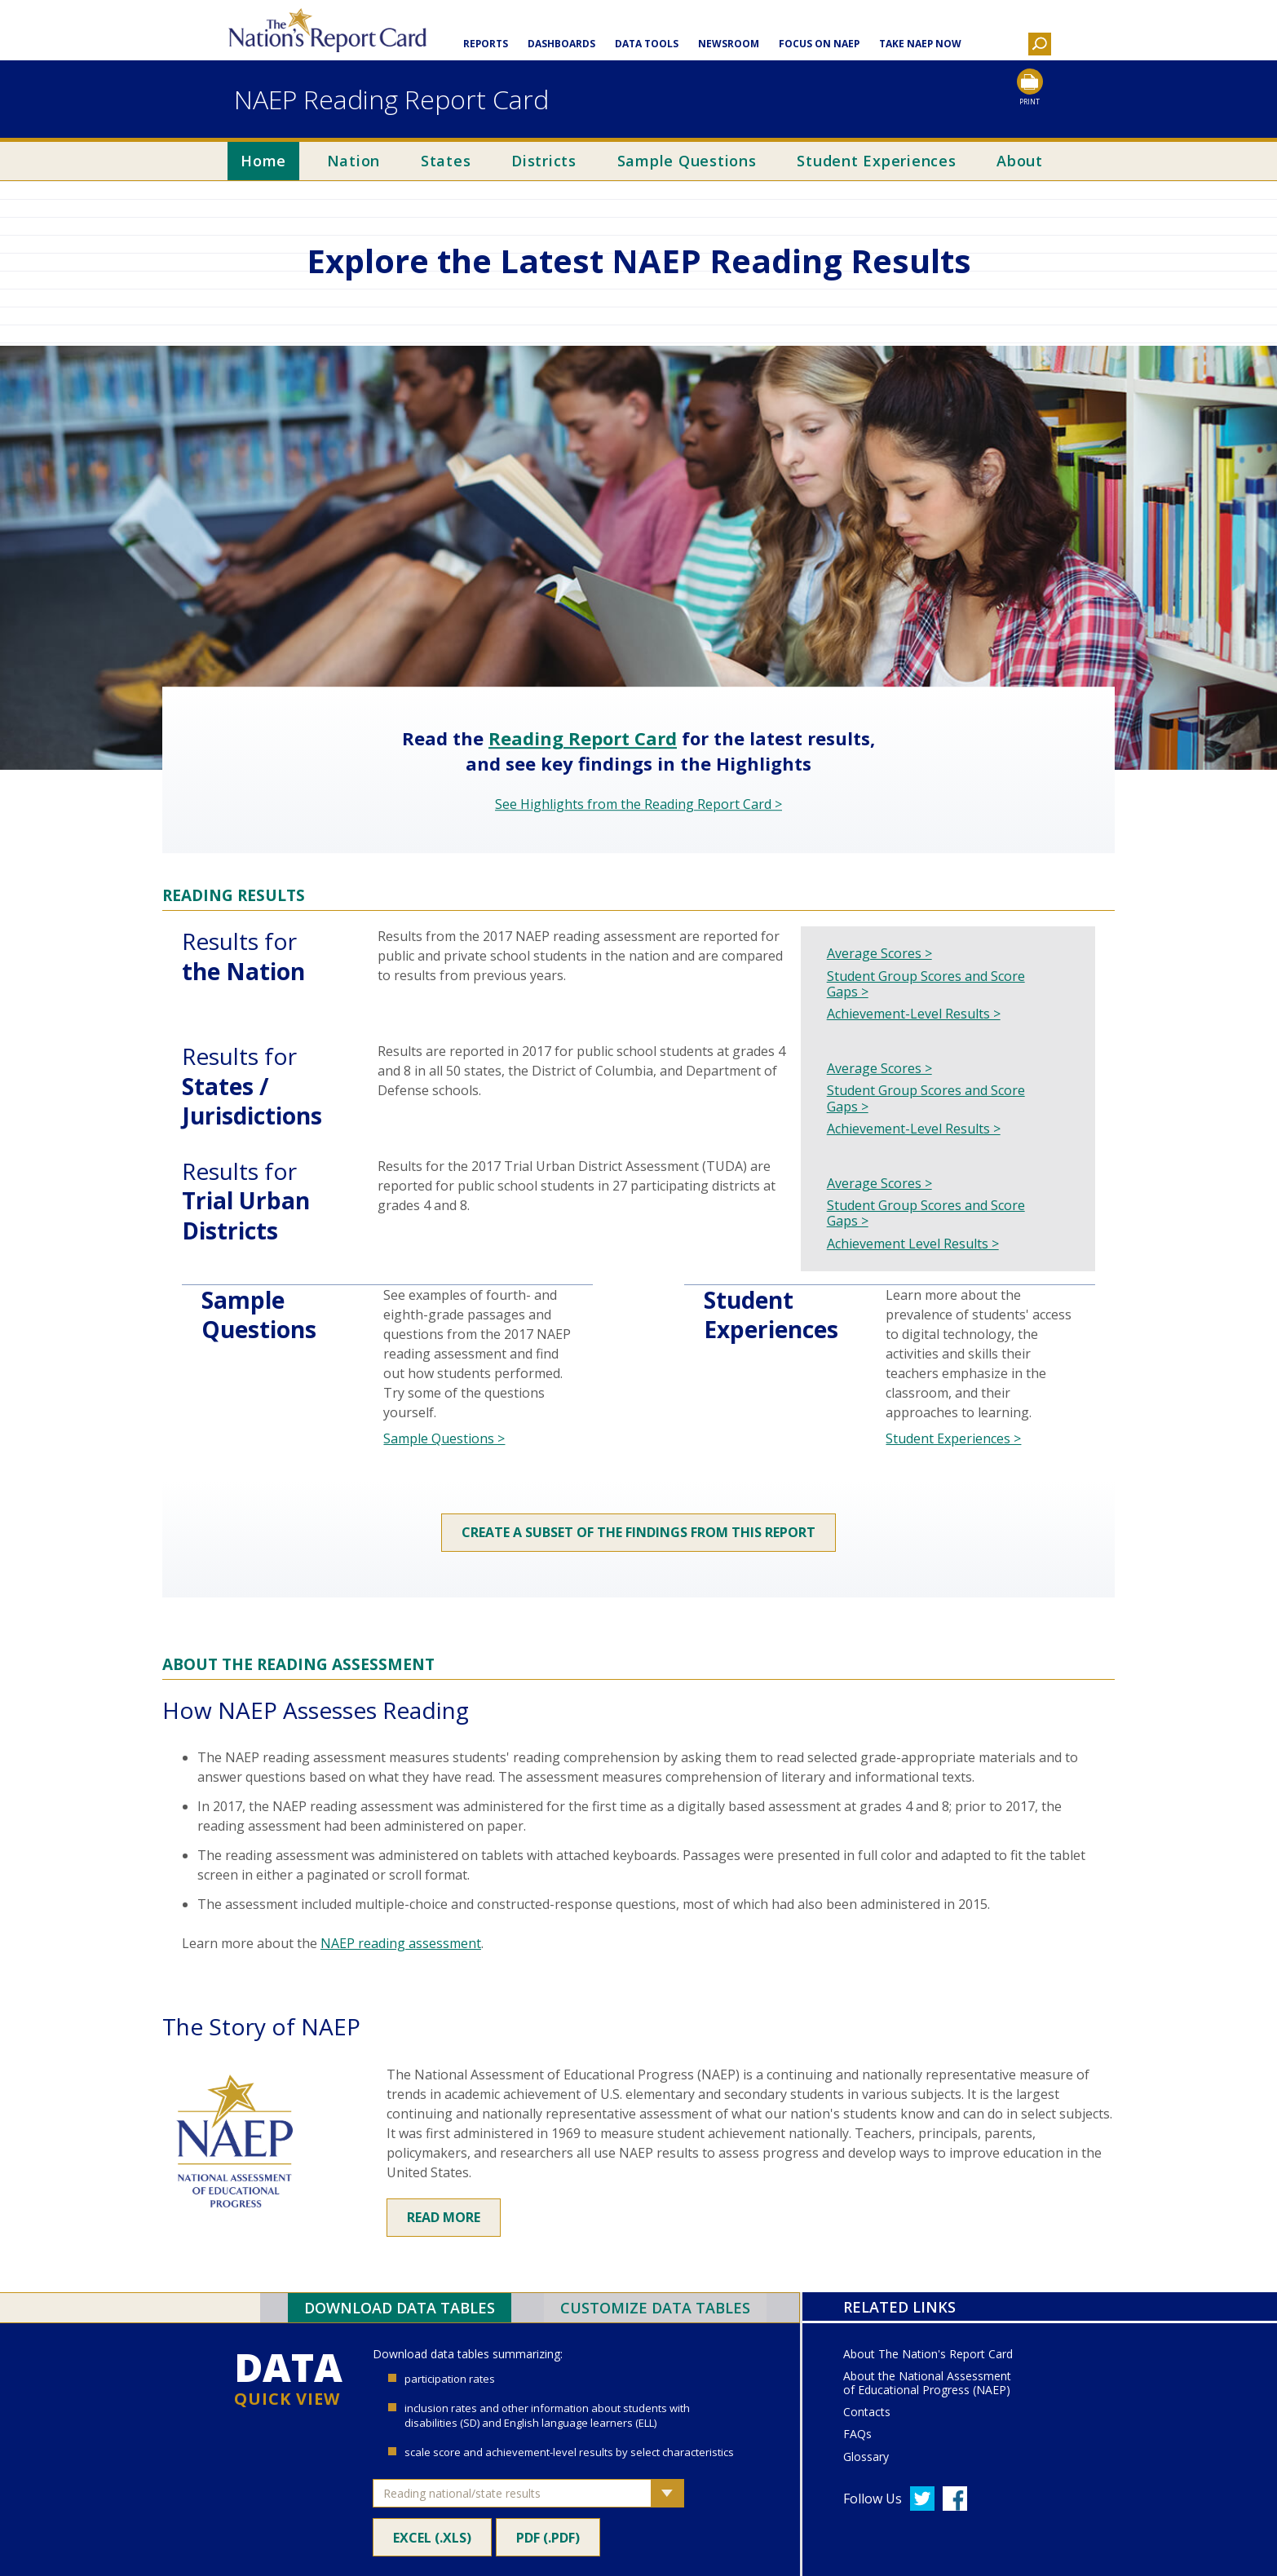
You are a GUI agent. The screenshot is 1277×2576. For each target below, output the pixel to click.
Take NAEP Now (920, 44)
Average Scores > (879, 953)
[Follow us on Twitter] (922, 2498)
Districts (544, 160)
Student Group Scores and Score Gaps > (926, 984)
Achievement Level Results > (913, 1244)
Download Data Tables (399, 2308)
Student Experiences (876, 160)
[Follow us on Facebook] (955, 2498)
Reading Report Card (582, 739)
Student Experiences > (953, 1438)
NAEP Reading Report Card (391, 99)
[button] (1039, 46)
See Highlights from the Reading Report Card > (638, 804)
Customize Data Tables (655, 2308)
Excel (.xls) (432, 2535)
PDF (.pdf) (548, 2535)
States (446, 160)
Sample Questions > (444, 1438)
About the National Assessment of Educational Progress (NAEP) (927, 2383)
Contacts (866, 2412)
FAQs (857, 2434)
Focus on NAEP (819, 44)
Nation (354, 160)
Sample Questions (687, 160)
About (1019, 160)
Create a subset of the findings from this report (638, 1532)
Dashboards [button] (561, 44)
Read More (443, 2217)
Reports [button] (485, 44)
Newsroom (728, 44)
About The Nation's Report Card (928, 2355)
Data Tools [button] (646, 44)
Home (263, 160)
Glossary (866, 2457)
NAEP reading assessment (400, 1943)
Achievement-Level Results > (914, 1014)
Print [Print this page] (1029, 101)
